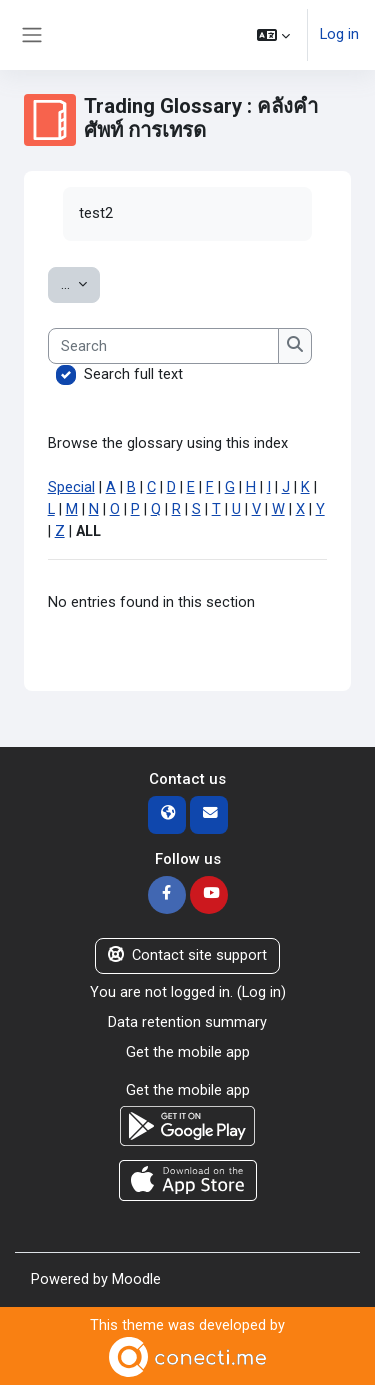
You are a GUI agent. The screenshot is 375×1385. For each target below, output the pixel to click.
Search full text (133, 374)
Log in (339, 34)
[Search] (164, 346)
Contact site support (187, 955)
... (80, 283)
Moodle (136, 1279)
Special (71, 487)
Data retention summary (187, 1022)
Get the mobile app (188, 1052)
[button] (273, 35)
